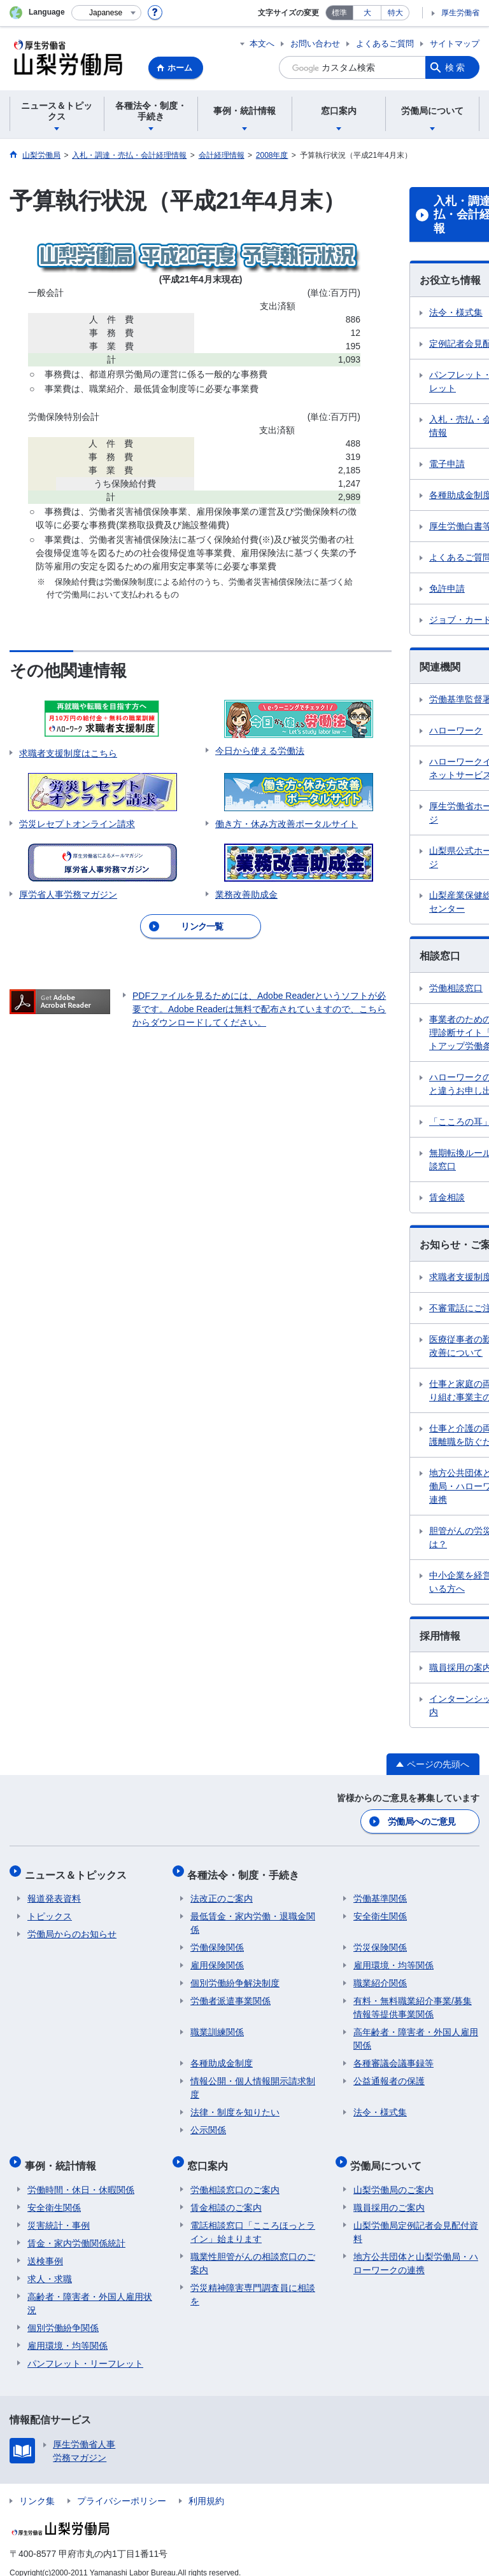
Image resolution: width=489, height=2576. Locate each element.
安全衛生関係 (380, 1909)
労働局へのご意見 (422, 1820)
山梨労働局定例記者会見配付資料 (415, 2219)
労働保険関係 (217, 1940)
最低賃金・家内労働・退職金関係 (252, 1916)
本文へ (262, 43)
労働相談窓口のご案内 (235, 2176)
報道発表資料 (54, 1891)
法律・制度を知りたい (235, 2105)
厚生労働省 (460, 12)
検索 (456, 67)
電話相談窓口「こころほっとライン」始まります (252, 2219)
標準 (339, 12)
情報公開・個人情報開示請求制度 (252, 2080)
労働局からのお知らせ (72, 1927)
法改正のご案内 (221, 1891)
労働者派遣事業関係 (230, 1994)
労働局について (389, 2155)
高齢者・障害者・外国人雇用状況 (89, 2290)
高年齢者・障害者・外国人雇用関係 (415, 2031)
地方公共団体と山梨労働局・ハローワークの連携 (415, 2250)
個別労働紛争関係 (63, 2314)
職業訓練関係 (217, 2025)
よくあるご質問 (385, 43)
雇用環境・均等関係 (393, 1958)
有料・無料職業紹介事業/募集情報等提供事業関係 (412, 2000)
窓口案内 (210, 2155)
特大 (395, 12)
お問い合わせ (315, 43)
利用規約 (206, 2487)
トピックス (49, 1909)
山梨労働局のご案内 (393, 2176)
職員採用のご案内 (389, 2194)
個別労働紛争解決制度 (235, 1976)
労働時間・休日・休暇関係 (80, 2176)
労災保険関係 (380, 1940)
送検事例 (45, 2248)
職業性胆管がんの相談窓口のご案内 (252, 2250)
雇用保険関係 (217, 1958)
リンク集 (37, 2487)
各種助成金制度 (221, 2056)
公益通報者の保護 (389, 2074)
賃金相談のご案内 (226, 2194)
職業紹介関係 (380, 1976)
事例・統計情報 (63, 2155)
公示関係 (208, 2123)
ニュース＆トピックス (78, 1870)
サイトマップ (454, 43)
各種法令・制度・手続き (246, 1870)
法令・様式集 (380, 2105)
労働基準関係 (380, 1891)
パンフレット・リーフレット (85, 2350)
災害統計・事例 (58, 2212)
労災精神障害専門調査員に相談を (252, 2281)
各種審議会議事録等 (393, 2056)
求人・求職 (49, 2265)
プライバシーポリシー (121, 2487)
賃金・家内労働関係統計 (76, 2230)
